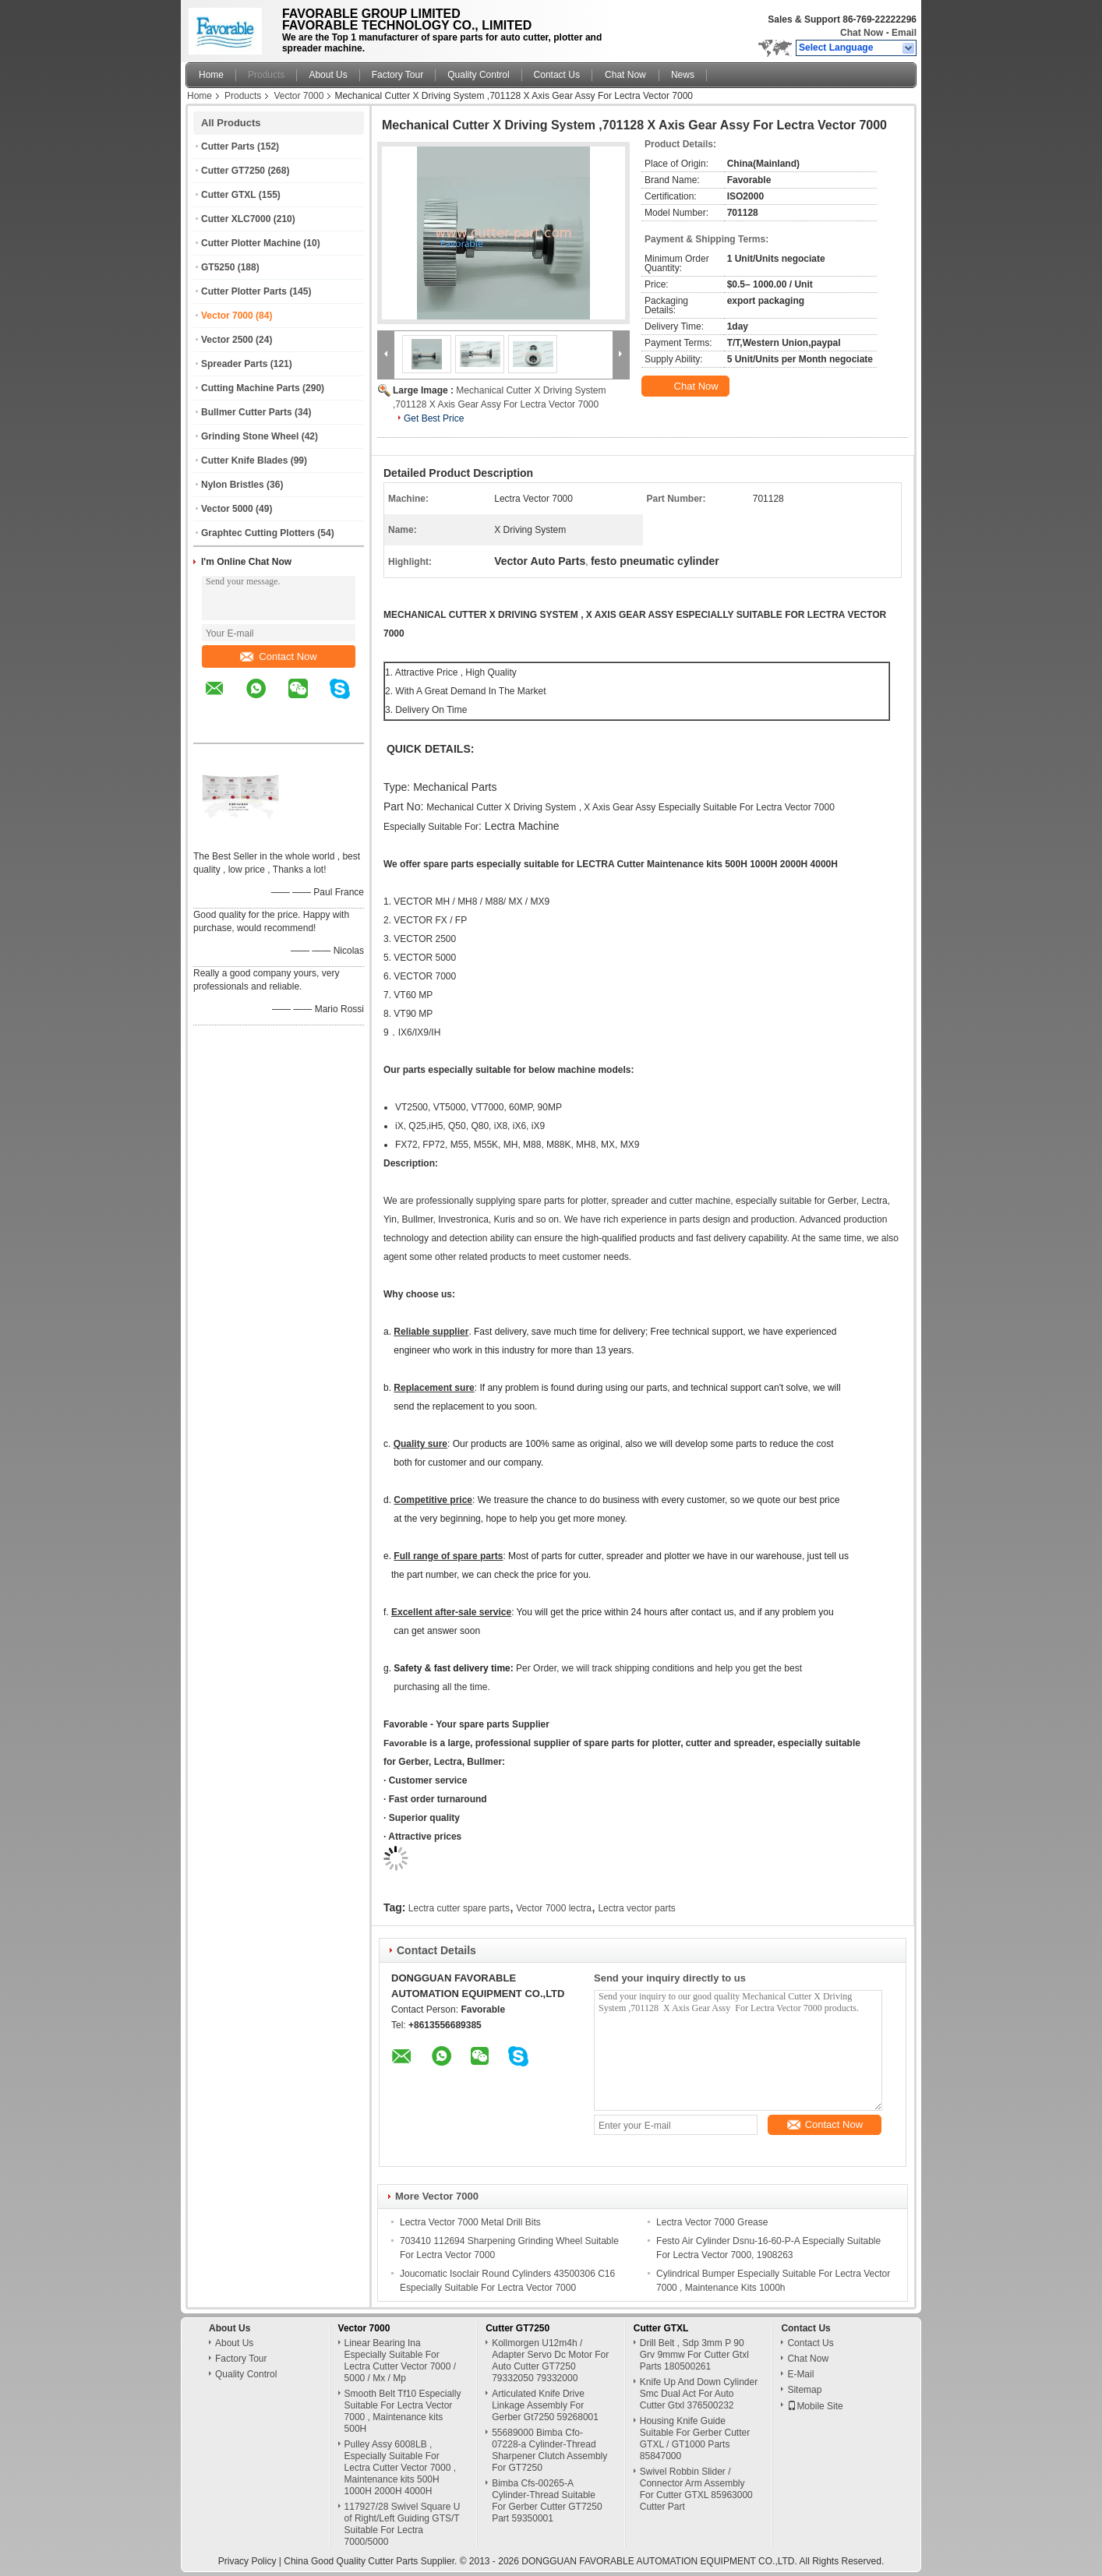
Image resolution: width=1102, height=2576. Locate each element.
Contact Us (557, 74)
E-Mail (800, 2374)
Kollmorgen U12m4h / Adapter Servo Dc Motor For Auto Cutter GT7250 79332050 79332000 (550, 2361)
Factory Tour (397, 74)
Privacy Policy (247, 2561)
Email (904, 32)
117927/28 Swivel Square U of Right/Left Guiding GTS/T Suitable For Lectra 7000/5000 (402, 2524)
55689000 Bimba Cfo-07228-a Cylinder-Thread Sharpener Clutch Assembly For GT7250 (549, 2450)
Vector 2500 (227, 339)
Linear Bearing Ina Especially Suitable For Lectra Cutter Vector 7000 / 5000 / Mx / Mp (400, 2361)
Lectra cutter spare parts (459, 1908)
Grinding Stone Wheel (249, 436)
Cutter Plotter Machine (251, 243)
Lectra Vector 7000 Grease (712, 2222)
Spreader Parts (234, 363)
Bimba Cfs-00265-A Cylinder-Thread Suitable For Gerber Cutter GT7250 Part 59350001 (547, 2501)
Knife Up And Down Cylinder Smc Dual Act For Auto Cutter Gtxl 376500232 (699, 2394)
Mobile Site (814, 2406)
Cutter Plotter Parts (244, 291)
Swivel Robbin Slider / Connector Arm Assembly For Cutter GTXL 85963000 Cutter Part (696, 2489)
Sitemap (804, 2389)
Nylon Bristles (232, 484)
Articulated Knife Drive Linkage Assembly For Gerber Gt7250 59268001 (545, 2405)
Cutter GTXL (228, 194)
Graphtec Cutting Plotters (258, 533)
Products (266, 74)
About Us (328, 74)
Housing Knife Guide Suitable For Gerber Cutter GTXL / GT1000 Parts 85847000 (695, 2438)
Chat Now (861, 32)
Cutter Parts (228, 146)
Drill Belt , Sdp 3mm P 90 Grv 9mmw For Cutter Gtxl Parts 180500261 (694, 2355)
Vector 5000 (227, 508)
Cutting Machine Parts (250, 388)
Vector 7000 (298, 95)
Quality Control (478, 74)
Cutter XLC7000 (235, 218)
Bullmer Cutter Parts (246, 412)
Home (211, 74)
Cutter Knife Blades (244, 460)
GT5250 (218, 267)
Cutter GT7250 (233, 170)
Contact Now (278, 656)
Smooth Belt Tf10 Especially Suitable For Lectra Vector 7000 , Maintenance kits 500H (402, 2411)
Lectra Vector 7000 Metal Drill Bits (470, 2222)
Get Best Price (434, 418)
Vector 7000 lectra (554, 1908)
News (682, 74)
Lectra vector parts (636, 1908)
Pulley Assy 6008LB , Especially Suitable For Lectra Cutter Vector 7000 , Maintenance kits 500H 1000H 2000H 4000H (400, 2468)
